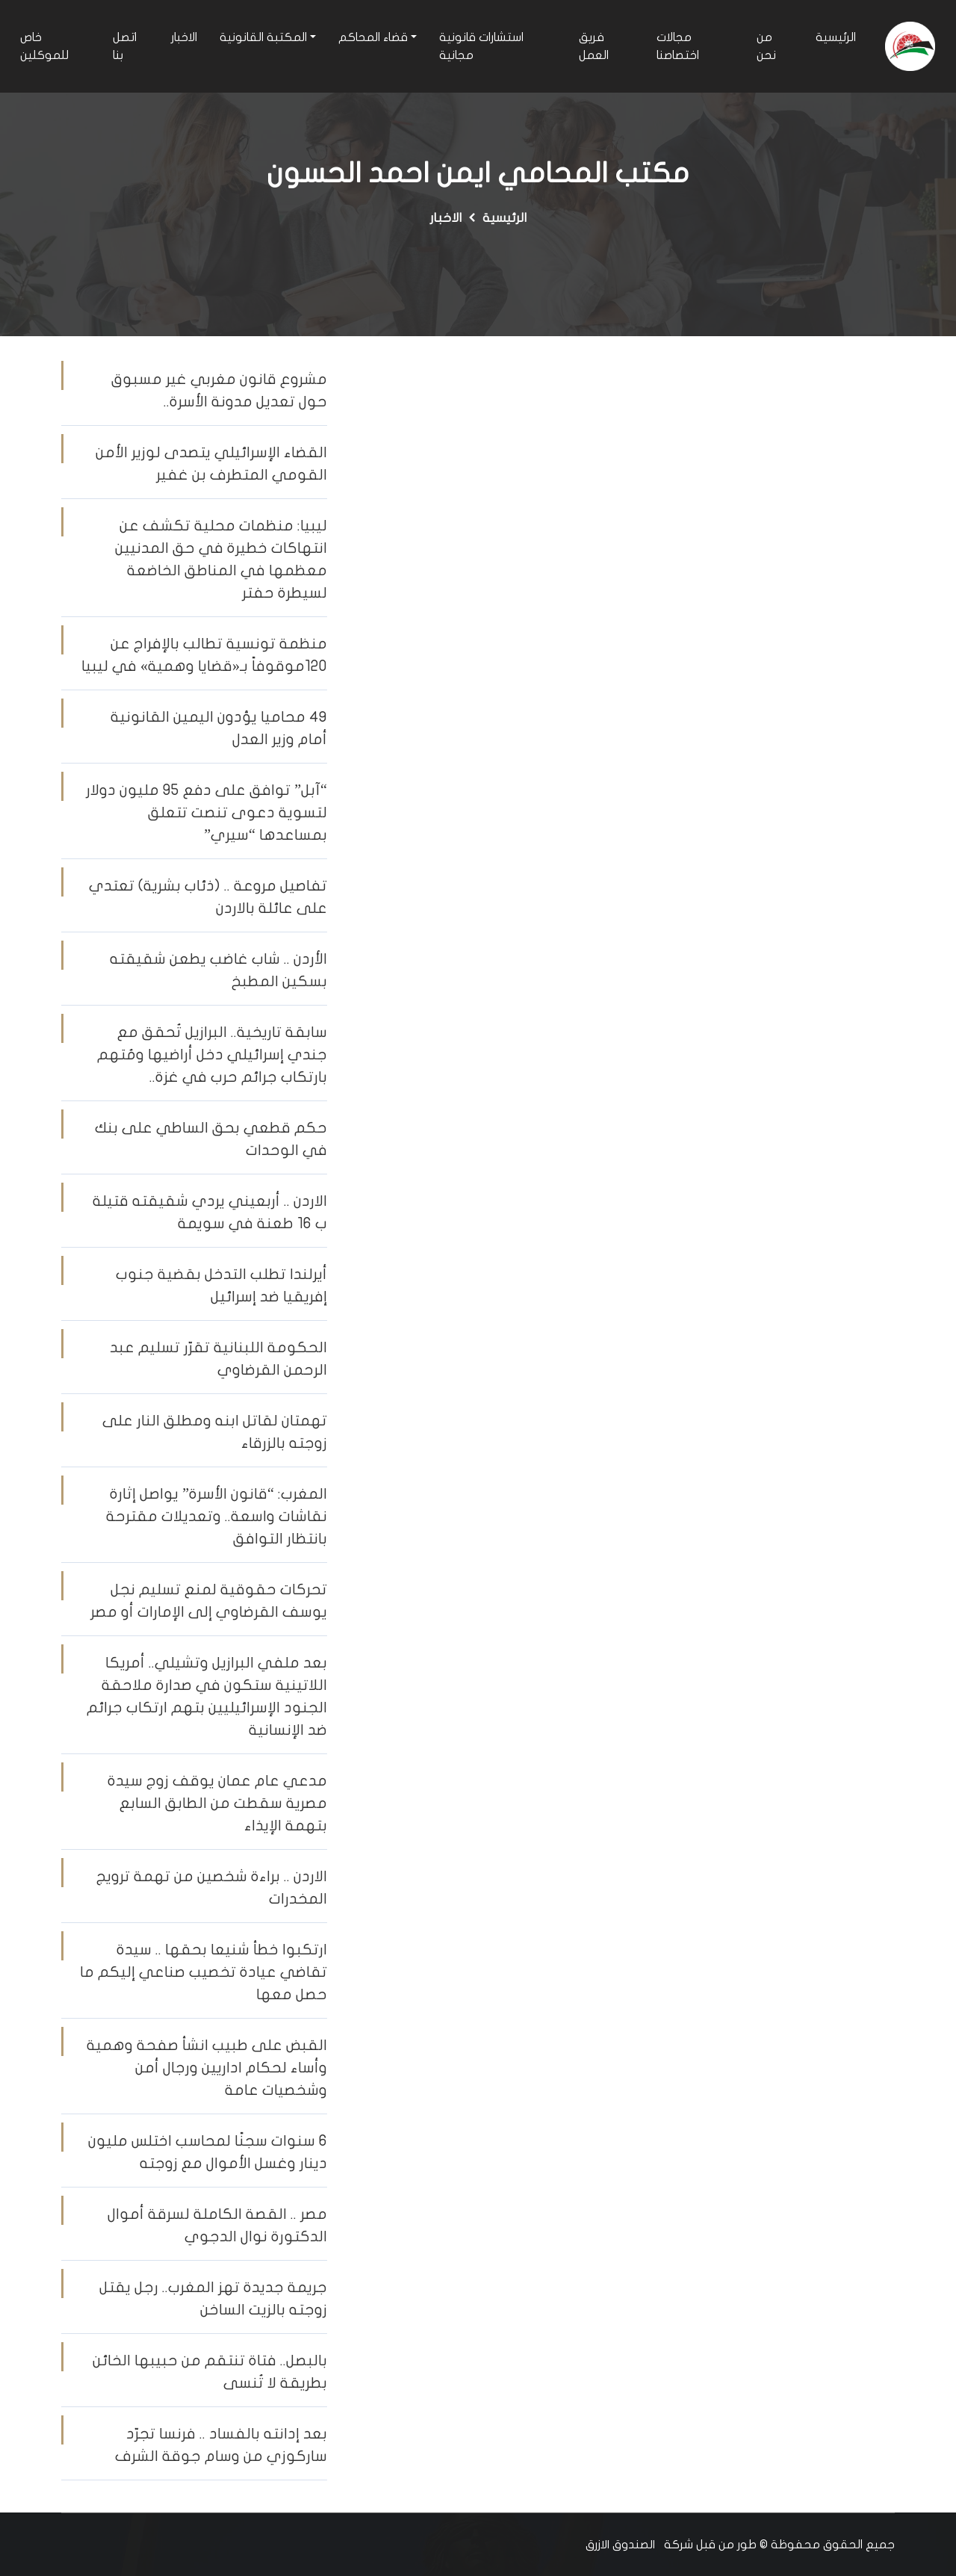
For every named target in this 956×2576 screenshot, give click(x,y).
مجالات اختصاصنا (678, 46)
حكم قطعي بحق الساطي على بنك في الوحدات (211, 1139)
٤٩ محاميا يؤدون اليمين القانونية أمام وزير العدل (219, 728)
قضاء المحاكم (373, 37)
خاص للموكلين (44, 46)
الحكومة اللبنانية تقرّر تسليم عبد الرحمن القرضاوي (218, 1359)
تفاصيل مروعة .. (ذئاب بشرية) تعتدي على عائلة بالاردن (208, 897)
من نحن (766, 46)
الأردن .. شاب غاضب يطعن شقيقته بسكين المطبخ (218, 970)
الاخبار (184, 37)
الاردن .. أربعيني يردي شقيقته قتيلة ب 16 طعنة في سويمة (210, 1212)
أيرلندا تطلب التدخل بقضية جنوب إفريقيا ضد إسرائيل (221, 1285)
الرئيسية (836, 37)
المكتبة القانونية (263, 37)
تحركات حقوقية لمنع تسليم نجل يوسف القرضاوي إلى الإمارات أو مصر (208, 1601)
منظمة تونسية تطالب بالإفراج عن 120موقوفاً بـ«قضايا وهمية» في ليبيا (204, 655)
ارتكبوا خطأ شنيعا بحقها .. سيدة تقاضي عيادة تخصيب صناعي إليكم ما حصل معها (203, 1972)
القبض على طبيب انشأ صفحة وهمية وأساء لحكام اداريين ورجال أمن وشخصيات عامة (207, 2067)
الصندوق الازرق (620, 2545)
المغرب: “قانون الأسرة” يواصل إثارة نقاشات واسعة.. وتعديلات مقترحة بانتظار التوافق (216, 1516)
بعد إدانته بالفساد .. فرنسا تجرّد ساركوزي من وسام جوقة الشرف (221, 2445)
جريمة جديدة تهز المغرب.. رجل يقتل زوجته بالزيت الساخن (213, 2298)
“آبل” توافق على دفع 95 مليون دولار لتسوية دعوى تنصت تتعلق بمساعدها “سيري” (206, 812)
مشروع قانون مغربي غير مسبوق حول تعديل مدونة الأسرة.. (219, 390)
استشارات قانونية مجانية (481, 46)
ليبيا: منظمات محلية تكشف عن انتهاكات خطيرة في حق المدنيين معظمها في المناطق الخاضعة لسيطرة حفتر (221, 559)
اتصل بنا (125, 46)
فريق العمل (594, 46)
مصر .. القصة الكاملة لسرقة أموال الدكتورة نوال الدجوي (217, 2225)
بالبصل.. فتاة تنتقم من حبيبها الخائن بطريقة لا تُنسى (210, 2372)
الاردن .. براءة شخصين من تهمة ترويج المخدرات (211, 1887)
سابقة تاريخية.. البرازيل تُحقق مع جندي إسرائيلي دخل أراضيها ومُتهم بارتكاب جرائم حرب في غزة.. (212, 1054)
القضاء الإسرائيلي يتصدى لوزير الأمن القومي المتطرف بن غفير (211, 464)
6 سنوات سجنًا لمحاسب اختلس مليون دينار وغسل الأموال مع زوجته (207, 2152)
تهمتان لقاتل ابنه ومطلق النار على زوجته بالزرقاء (214, 1432)
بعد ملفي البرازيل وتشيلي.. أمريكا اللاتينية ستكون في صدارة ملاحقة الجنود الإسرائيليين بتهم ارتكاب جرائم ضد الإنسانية (207, 1696)
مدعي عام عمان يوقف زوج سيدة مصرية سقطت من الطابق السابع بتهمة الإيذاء (217, 1803)
